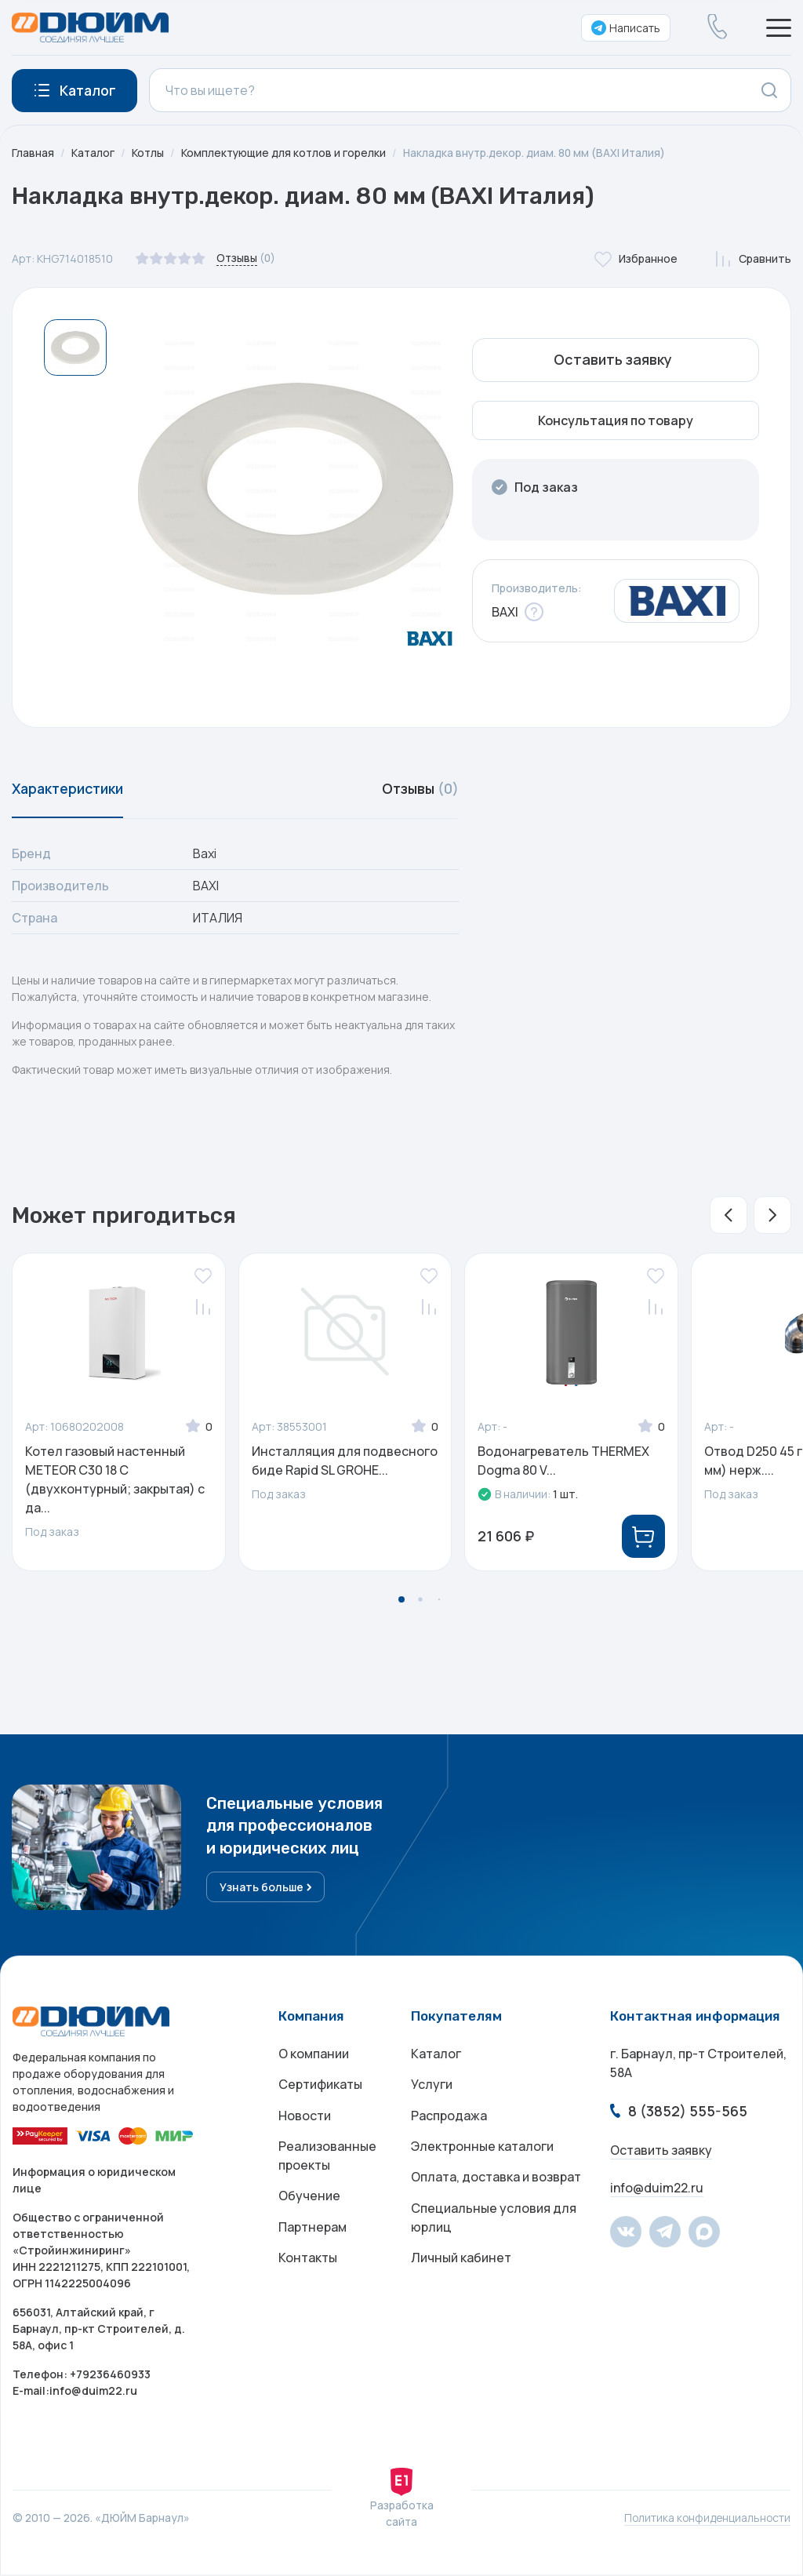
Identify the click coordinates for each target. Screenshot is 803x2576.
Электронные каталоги (482, 2150)
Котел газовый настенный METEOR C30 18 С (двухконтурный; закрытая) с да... (115, 1481)
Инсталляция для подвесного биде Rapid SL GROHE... (345, 1462)
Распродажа (449, 2118)
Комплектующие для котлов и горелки (287, 152)
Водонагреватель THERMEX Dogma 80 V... (563, 1462)
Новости (304, 2118)
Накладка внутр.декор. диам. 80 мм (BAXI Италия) (541, 152)
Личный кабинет (461, 2263)
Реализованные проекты (327, 2159)
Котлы (149, 152)
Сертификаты (320, 2087)
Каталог (93, 152)
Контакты (307, 2263)
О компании (313, 2056)
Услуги (431, 2087)
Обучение (309, 2200)
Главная (33, 152)
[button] (728, 1216)
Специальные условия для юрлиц (493, 2222)
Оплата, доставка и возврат (496, 2181)
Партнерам (312, 2231)
